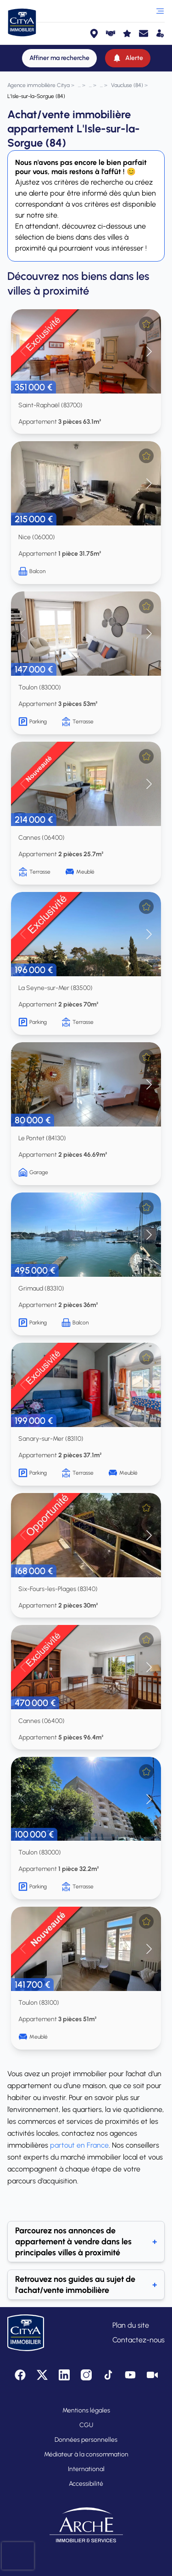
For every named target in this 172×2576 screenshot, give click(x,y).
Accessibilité (86, 2484)
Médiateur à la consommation (86, 2454)
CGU (86, 2425)
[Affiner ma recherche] (59, 58)
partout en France (79, 2145)
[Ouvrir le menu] (160, 11)
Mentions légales (86, 2410)
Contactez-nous (138, 2339)
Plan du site (130, 2325)
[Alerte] (128, 58)
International (86, 2469)
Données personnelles (86, 2440)
